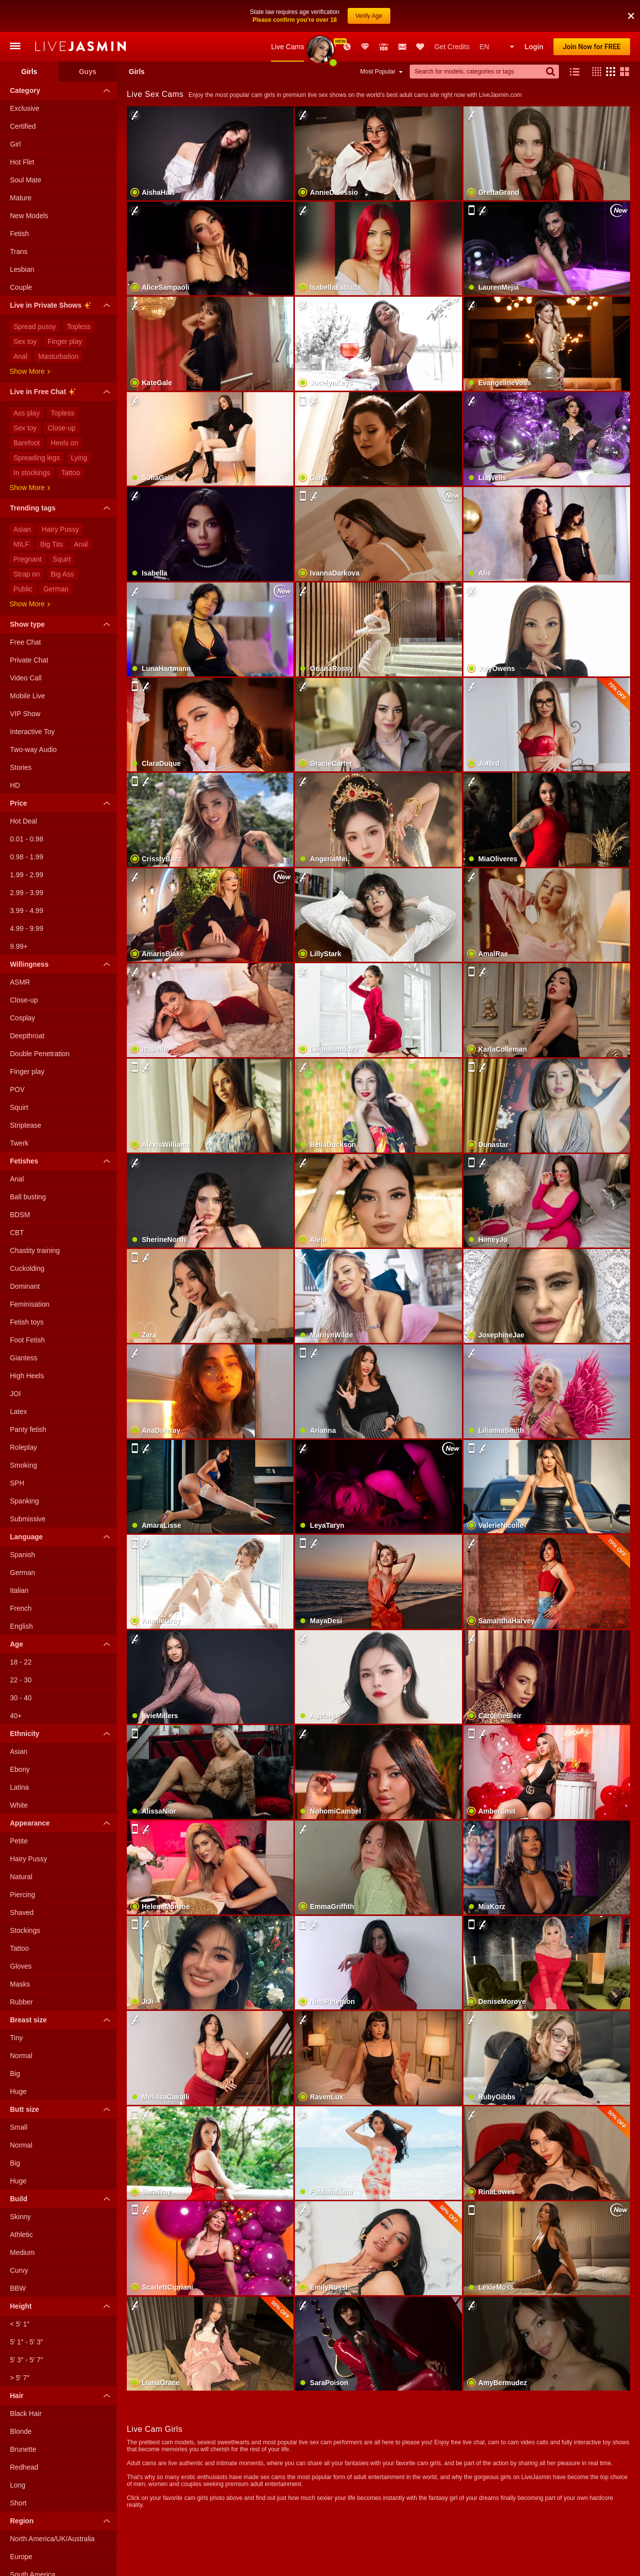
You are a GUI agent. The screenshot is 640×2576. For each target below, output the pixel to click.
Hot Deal (23, 821)
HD (15, 785)
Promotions (347, 47)
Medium (22, 2252)
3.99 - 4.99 (26, 910)
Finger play (65, 341)
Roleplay (23, 1447)
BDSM (20, 1215)
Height (62, 2306)
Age (62, 1644)
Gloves (21, 1966)
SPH (17, 1483)
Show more (30, 371)
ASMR (20, 982)
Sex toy (25, 341)
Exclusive (24, 108)
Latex (18, 1411)
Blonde (21, 2431)
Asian (22, 529)
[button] (594, 71)
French (21, 1608)
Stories (21, 767)
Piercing (22, 1895)
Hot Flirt (22, 162)
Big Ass (62, 574)
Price (62, 803)
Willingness (62, 964)
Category (62, 90)
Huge (18, 2091)
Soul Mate (25, 180)
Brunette (23, 2449)
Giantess (23, 1358)
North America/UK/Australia (52, 2539)
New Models (319, 47)
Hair (62, 2396)
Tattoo (70, 473)
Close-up (62, 428)
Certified (23, 126)
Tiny (16, 2038)
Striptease (25, 1125)
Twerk (19, 1143)
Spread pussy (34, 327)
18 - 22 (21, 1662)
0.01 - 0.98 (26, 839)
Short (18, 2503)
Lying (79, 458)
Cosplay (22, 1018)
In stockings (31, 473)
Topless (79, 327)
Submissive (28, 1519)
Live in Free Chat (62, 393)
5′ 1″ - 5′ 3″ (26, 2342)
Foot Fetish (27, 1340)
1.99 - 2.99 (26, 875)
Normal (21, 2056)
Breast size (62, 2020)
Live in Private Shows (62, 306)
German (56, 589)
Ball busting (28, 1197)
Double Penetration (40, 1054)
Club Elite (365, 47)
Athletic (21, 2235)
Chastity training (35, 1250)
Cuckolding (27, 1268)
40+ (16, 1716)
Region (62, 2521)
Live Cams (287, 47)
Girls (29, 72)
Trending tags (62, 508)
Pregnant (27, 559)
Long (17, 2485)
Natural (21, 1877)
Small (18, 2127)
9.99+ (18, 946)
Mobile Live (27, 696)
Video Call (26, 678)
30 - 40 (21, 1698)
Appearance (62, 1823)
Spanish (22, 1555)
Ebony (20, 1769)
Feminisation (29, 1304)
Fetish (19, 234)
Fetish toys (27, 1322)
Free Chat (25, 642)
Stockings (25, 1930)
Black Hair (26, 2413)
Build (62, 2199)
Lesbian (22, 269)
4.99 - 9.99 (26, 928)
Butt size (62, 2109)
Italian (19, 1590)
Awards (333, 46)
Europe (21, 2557)
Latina (19, 1787)
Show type (62, 624)
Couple (21, 287)
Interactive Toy (32, 732)
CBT (17, 1233)
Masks (20, 1984)
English (21, 1626)
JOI (15, 1394)
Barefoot (26, 443)
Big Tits (51, 544)
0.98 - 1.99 (26, 857)
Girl (15, 144)
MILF (21, 544)
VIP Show (25, 714)
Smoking (23, 1465)
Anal (20, 356)
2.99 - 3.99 (26, 893)
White (19, 1805)
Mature (21, 198)
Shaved (21, 1912)
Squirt (62, 559)
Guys (87, 72)
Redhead (24, 2467)
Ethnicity (62, 1734)
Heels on (64, 443)
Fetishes (62, 1161)
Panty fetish (28, 1429)
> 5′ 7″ (19, 2378)
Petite (19, 1841)
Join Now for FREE (592, 47)
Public (22, 589)
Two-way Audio (33, 749)
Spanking (24, 1501)
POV (17, 1089)
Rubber (21, 2002)
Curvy (19, 2270)
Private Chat (29, 660)
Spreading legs (36, 458)
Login (534, 47)
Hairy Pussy (60, 529)
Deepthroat (27, 1036)
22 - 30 (21, 1680)
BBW (18, 2288)
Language (62, 1537)
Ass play (26, 413)
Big (15, 2073)
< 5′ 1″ (19, 2324)
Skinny (20, 2217)
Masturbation (58, 356)
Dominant (25, 1286)
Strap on (26, 574)
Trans (18, 251)
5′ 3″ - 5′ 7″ (26, 2360)
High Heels (27, 1376)
